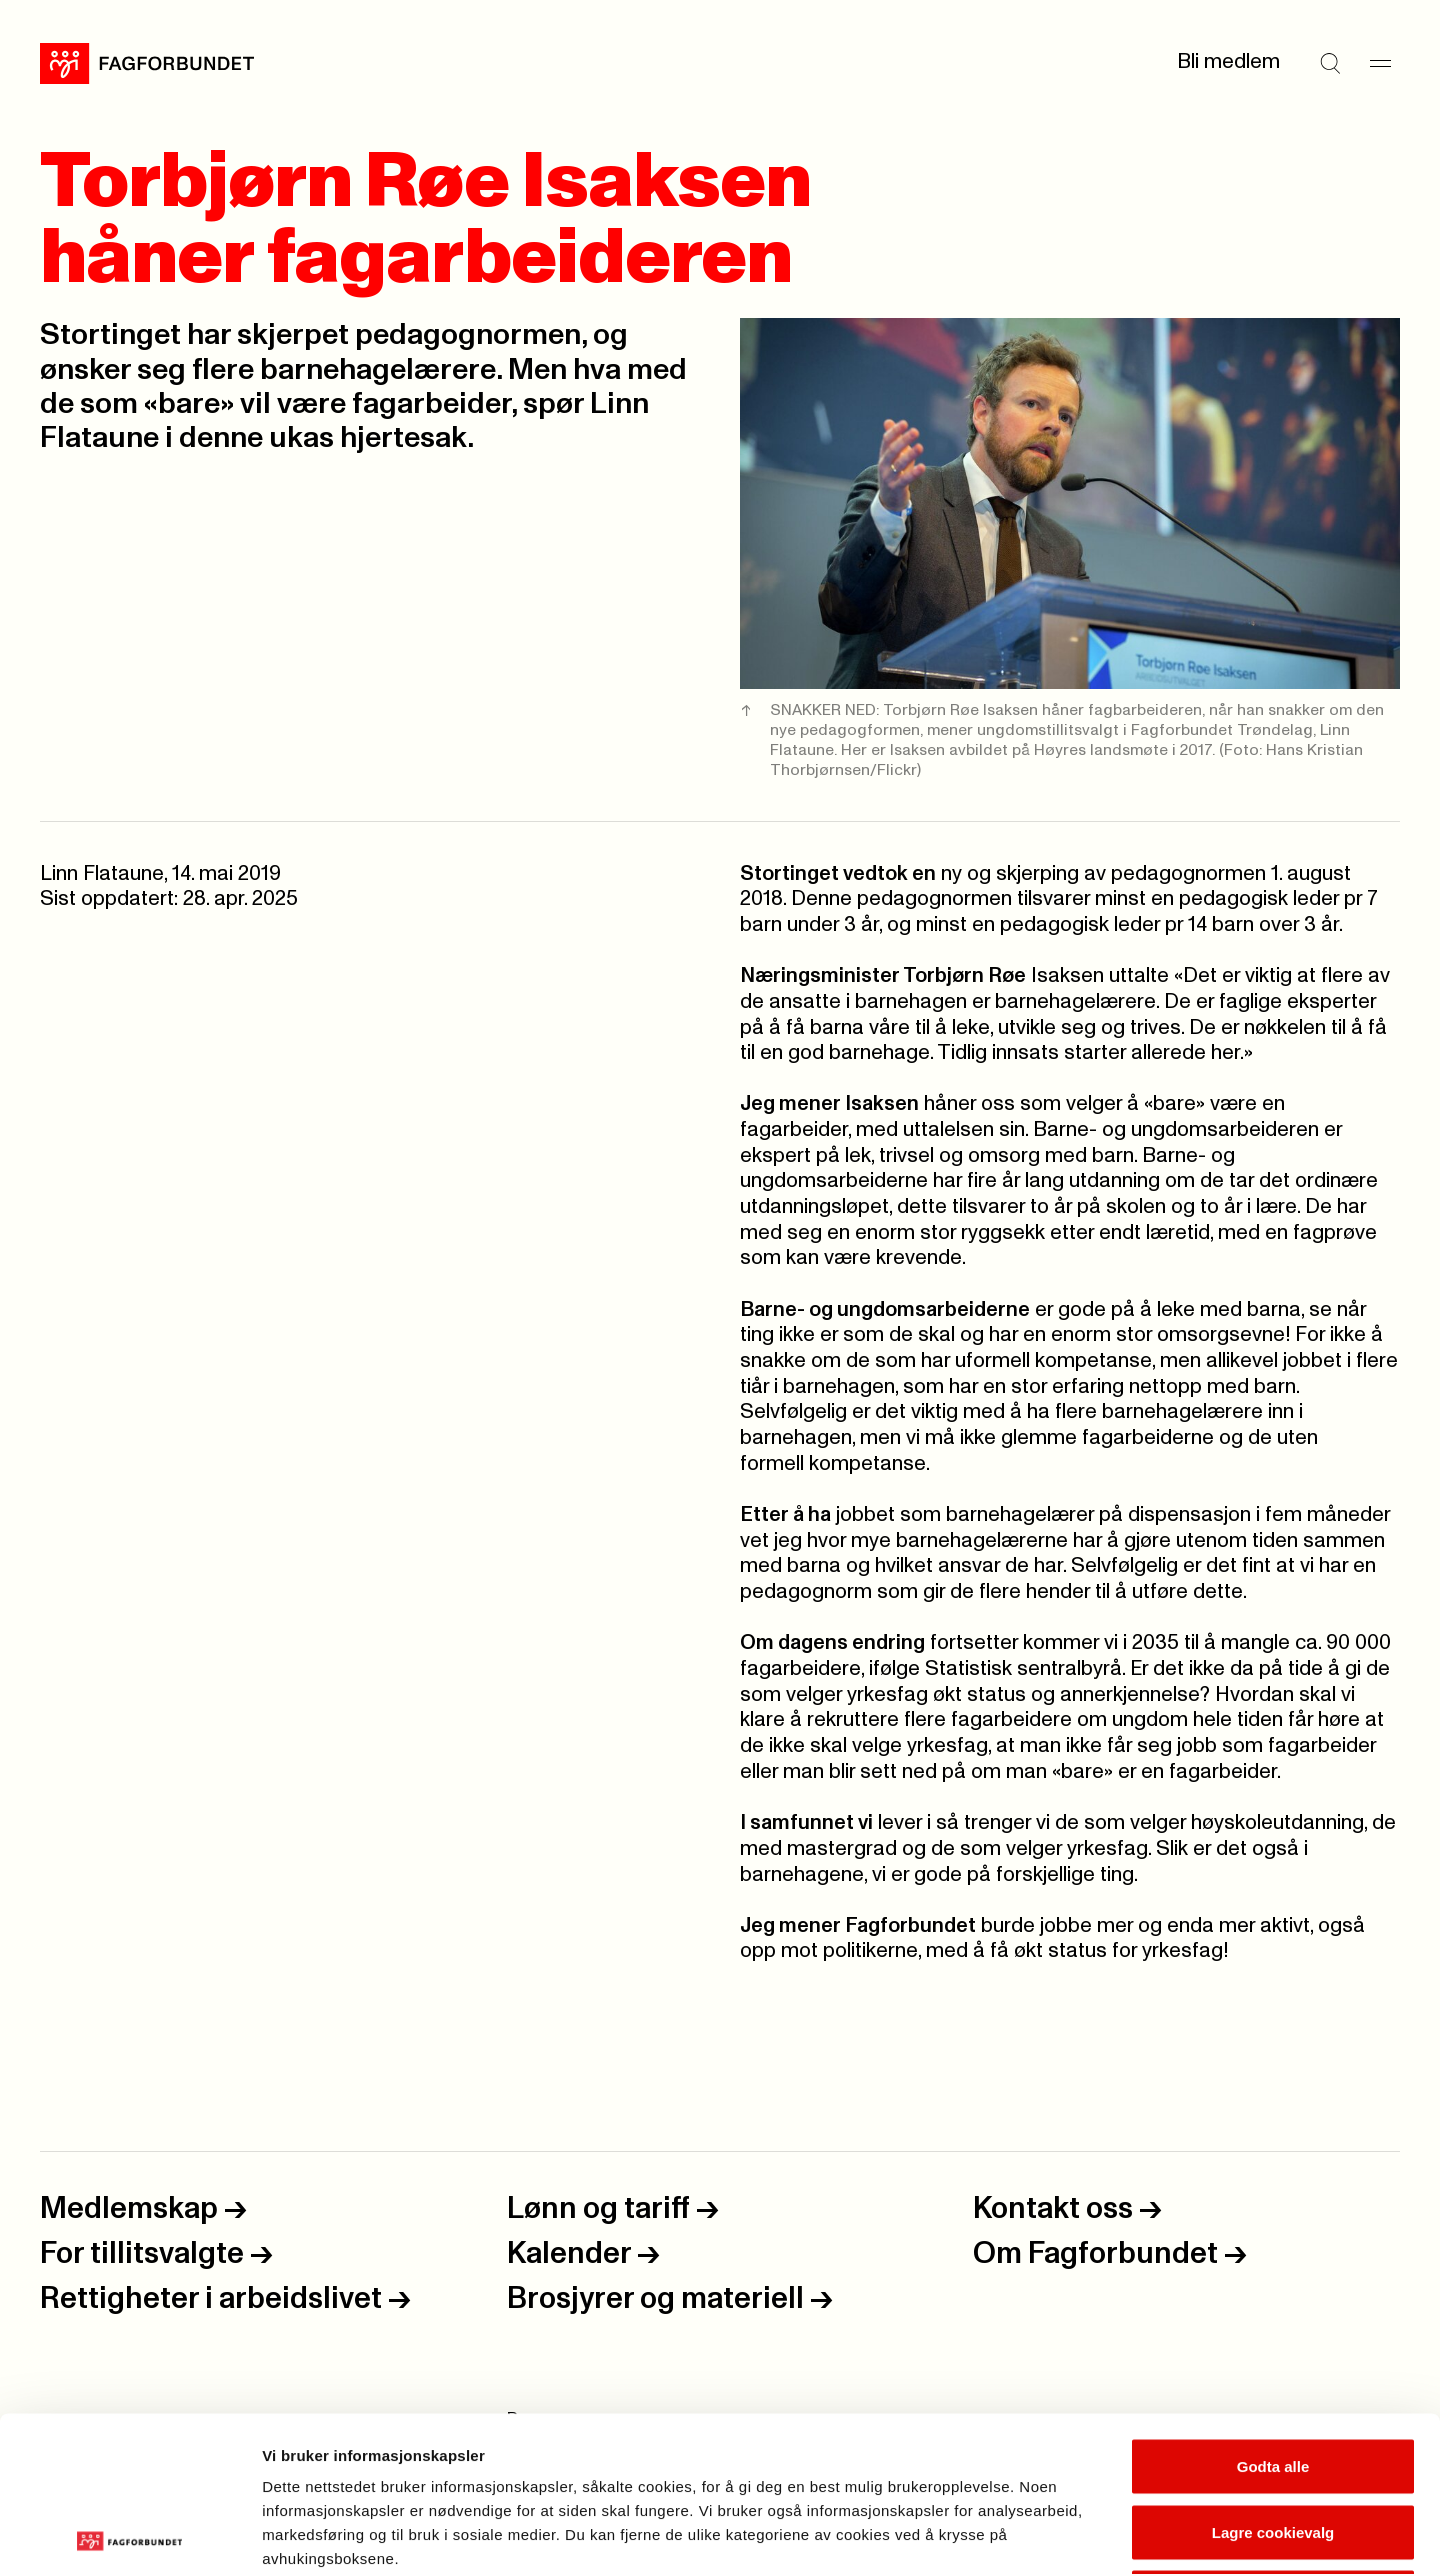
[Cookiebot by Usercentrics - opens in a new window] (129, 2535)
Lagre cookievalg (1273, 2377)
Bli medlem (1228, 62)
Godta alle (1273, 2311)
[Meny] (1380, 63)
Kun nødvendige (1273, 2442)
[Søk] (1330, 63)
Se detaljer (1075, 2534)
